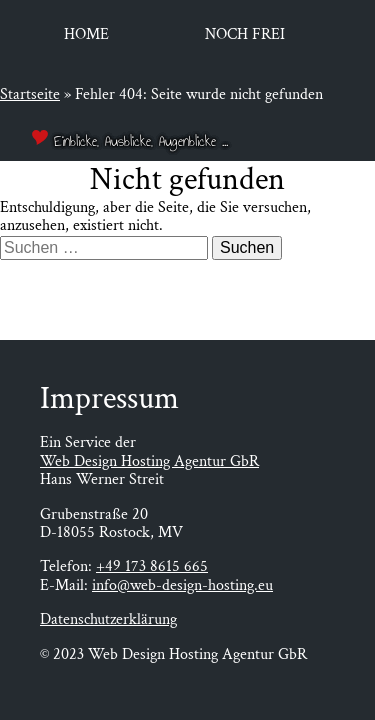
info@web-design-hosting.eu (182, 585)
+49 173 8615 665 (152, 566)
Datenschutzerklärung (108, 619)
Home (86, 34)
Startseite (30, 94)
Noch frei (245, 34)
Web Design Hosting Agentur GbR (149, 461)
